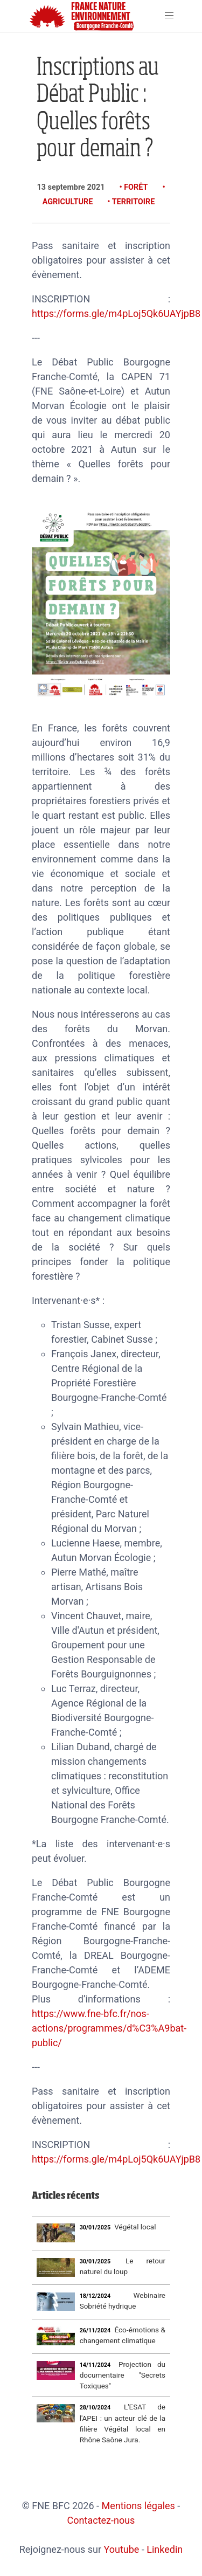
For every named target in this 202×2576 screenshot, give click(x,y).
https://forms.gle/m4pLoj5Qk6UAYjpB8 (116, 313)
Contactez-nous (101, 2520)
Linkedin (165, 2549)
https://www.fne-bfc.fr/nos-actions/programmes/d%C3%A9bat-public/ (109, 2028)
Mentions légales (138, 2505)
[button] (169, 16)
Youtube (121, 2549)
